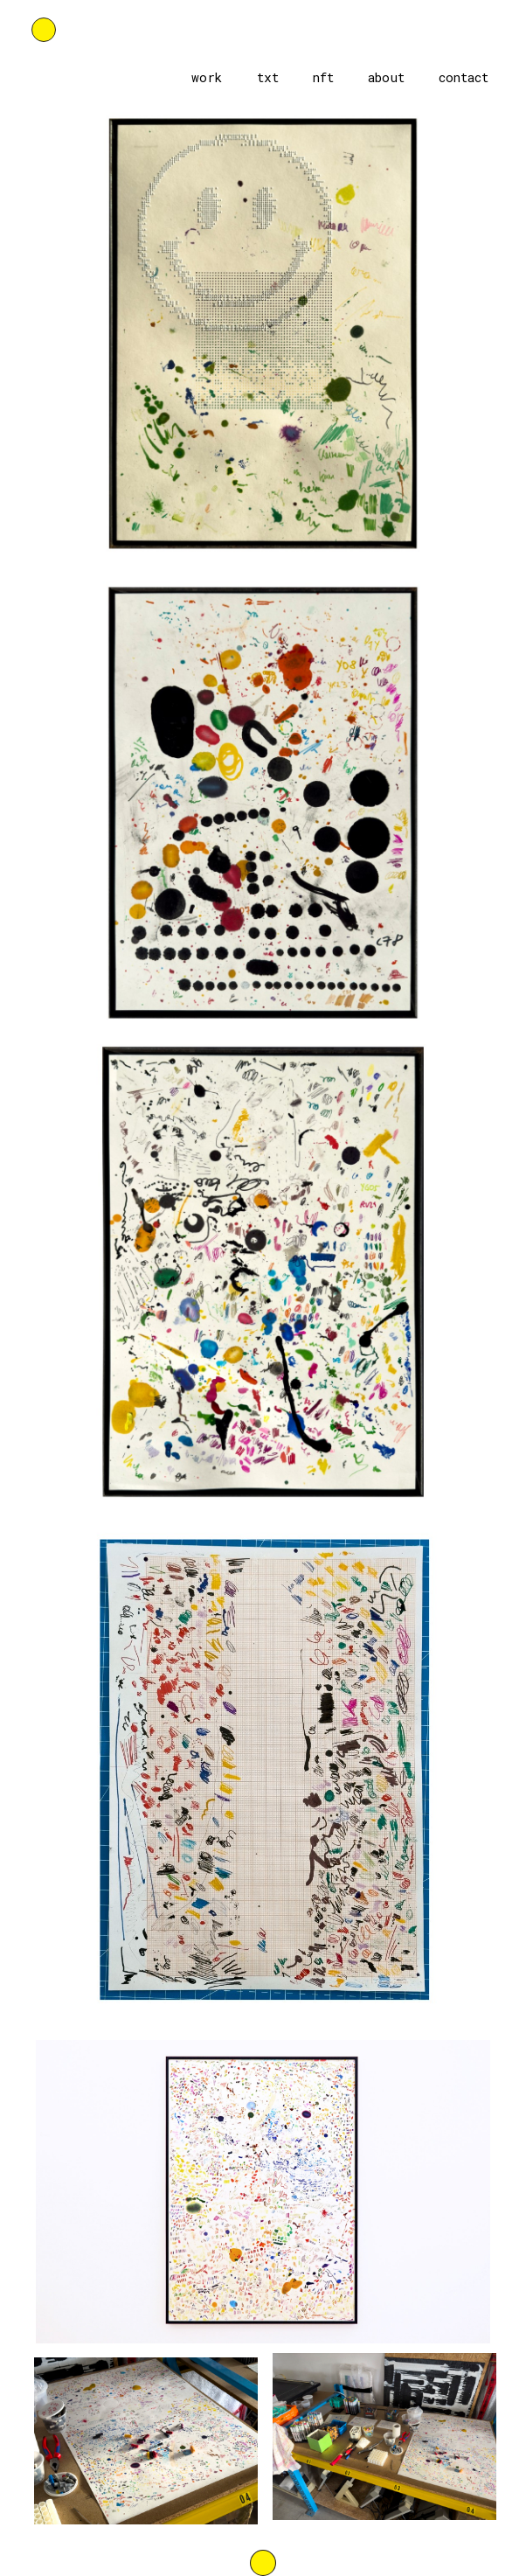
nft (323, 77)
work (206, 77)
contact (463, 77)
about (386, 77)
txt (268, 77)
